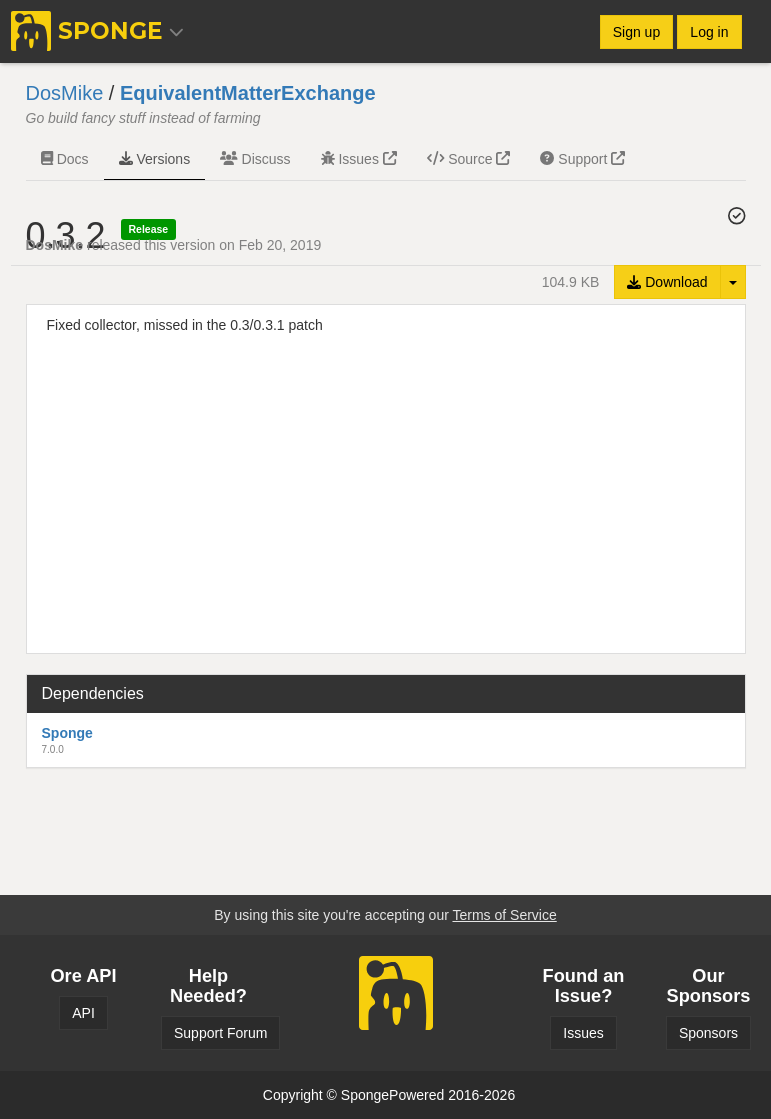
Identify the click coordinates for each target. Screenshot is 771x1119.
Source (469, 159)
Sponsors (708, 1033)
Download (667, 282)
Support (582, 159)
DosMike (65, 93)
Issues (359, 159)
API (83, 1013)
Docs (65, 159)
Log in (709, 32)
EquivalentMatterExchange (248, 93)
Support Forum (220, 1033)
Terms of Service (504, 915)
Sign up (636, 32)
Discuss (255, 159)
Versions (155, 159)
